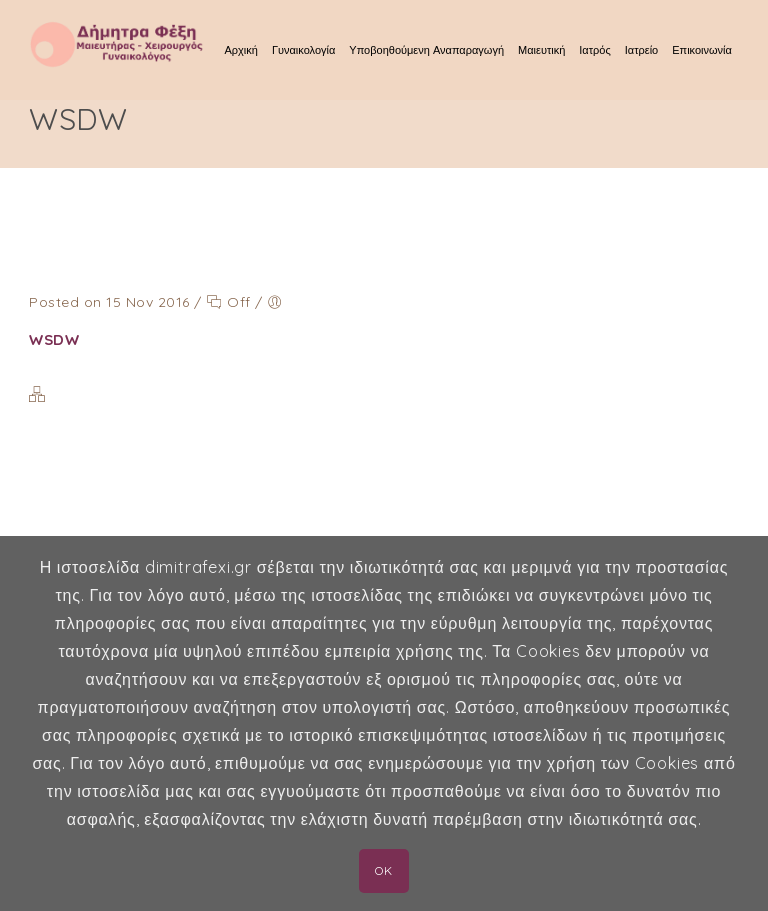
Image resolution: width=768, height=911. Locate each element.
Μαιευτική (541, 50)
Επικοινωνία (702, 50)
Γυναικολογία (303, 50)
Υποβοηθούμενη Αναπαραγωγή (426, 50)
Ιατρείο (641, 50)
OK (383, 870)
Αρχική (241, 50)
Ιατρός (594, 50)
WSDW (54, 339)
